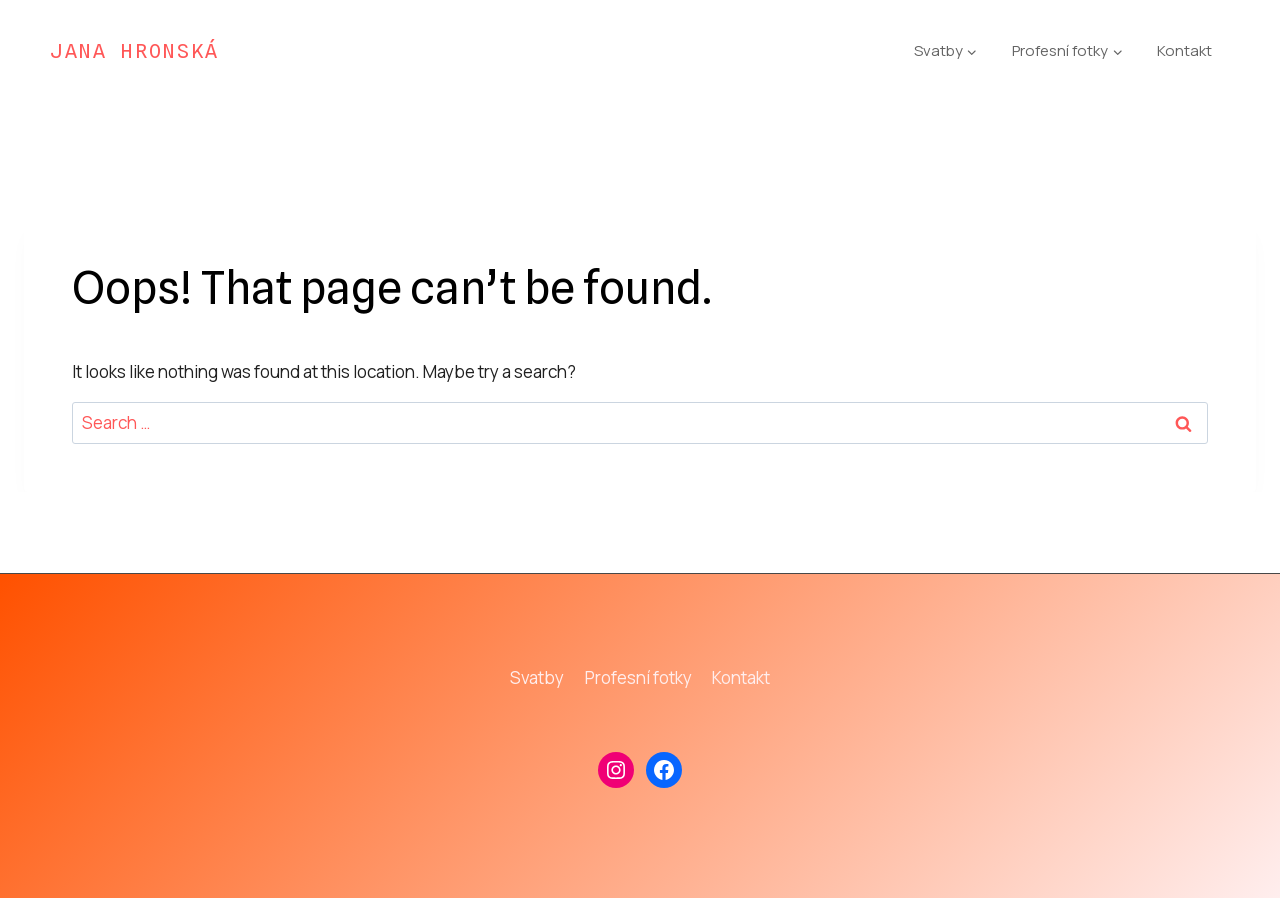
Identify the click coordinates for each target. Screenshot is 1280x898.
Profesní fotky (638, 677)
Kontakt (1184, 50)
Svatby (537, 677)
